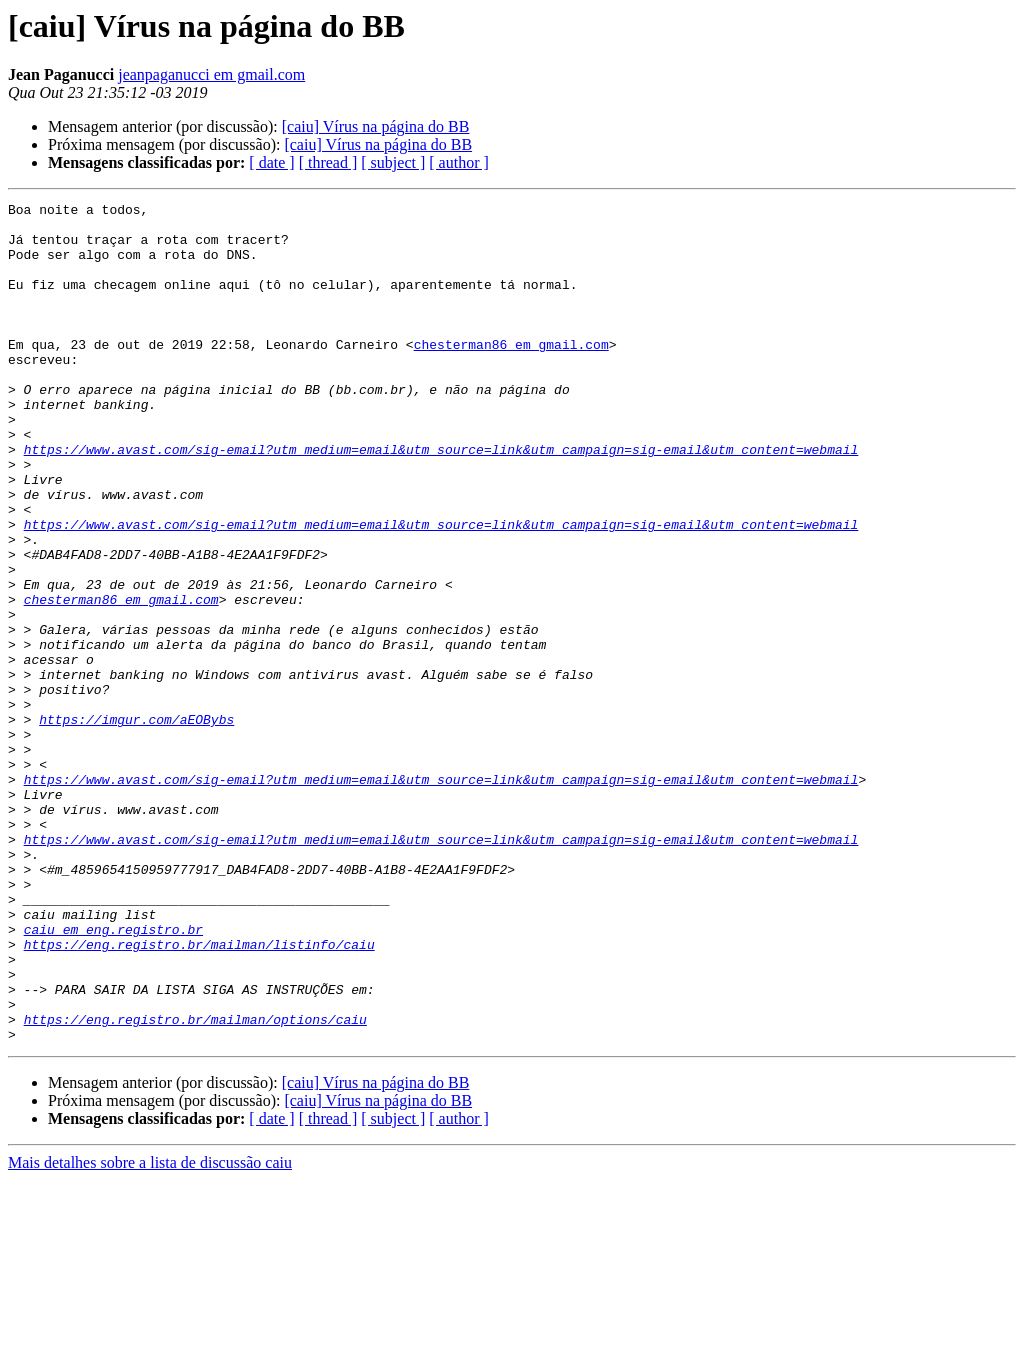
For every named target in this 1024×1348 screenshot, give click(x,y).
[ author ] (459, 162)
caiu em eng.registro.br (113, 1076)
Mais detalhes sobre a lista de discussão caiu (150, 1330)
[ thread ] (328, 162)
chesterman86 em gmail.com (511, 374)
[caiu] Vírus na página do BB (376, 126)
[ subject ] (393, 162)
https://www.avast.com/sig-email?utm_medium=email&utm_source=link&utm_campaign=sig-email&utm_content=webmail (441, 500)
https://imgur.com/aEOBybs (136, 824)
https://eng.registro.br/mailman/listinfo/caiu (199, 1094)
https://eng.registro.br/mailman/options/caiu (195, 1184)
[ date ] (271, 162)
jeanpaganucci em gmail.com (211, 74)
